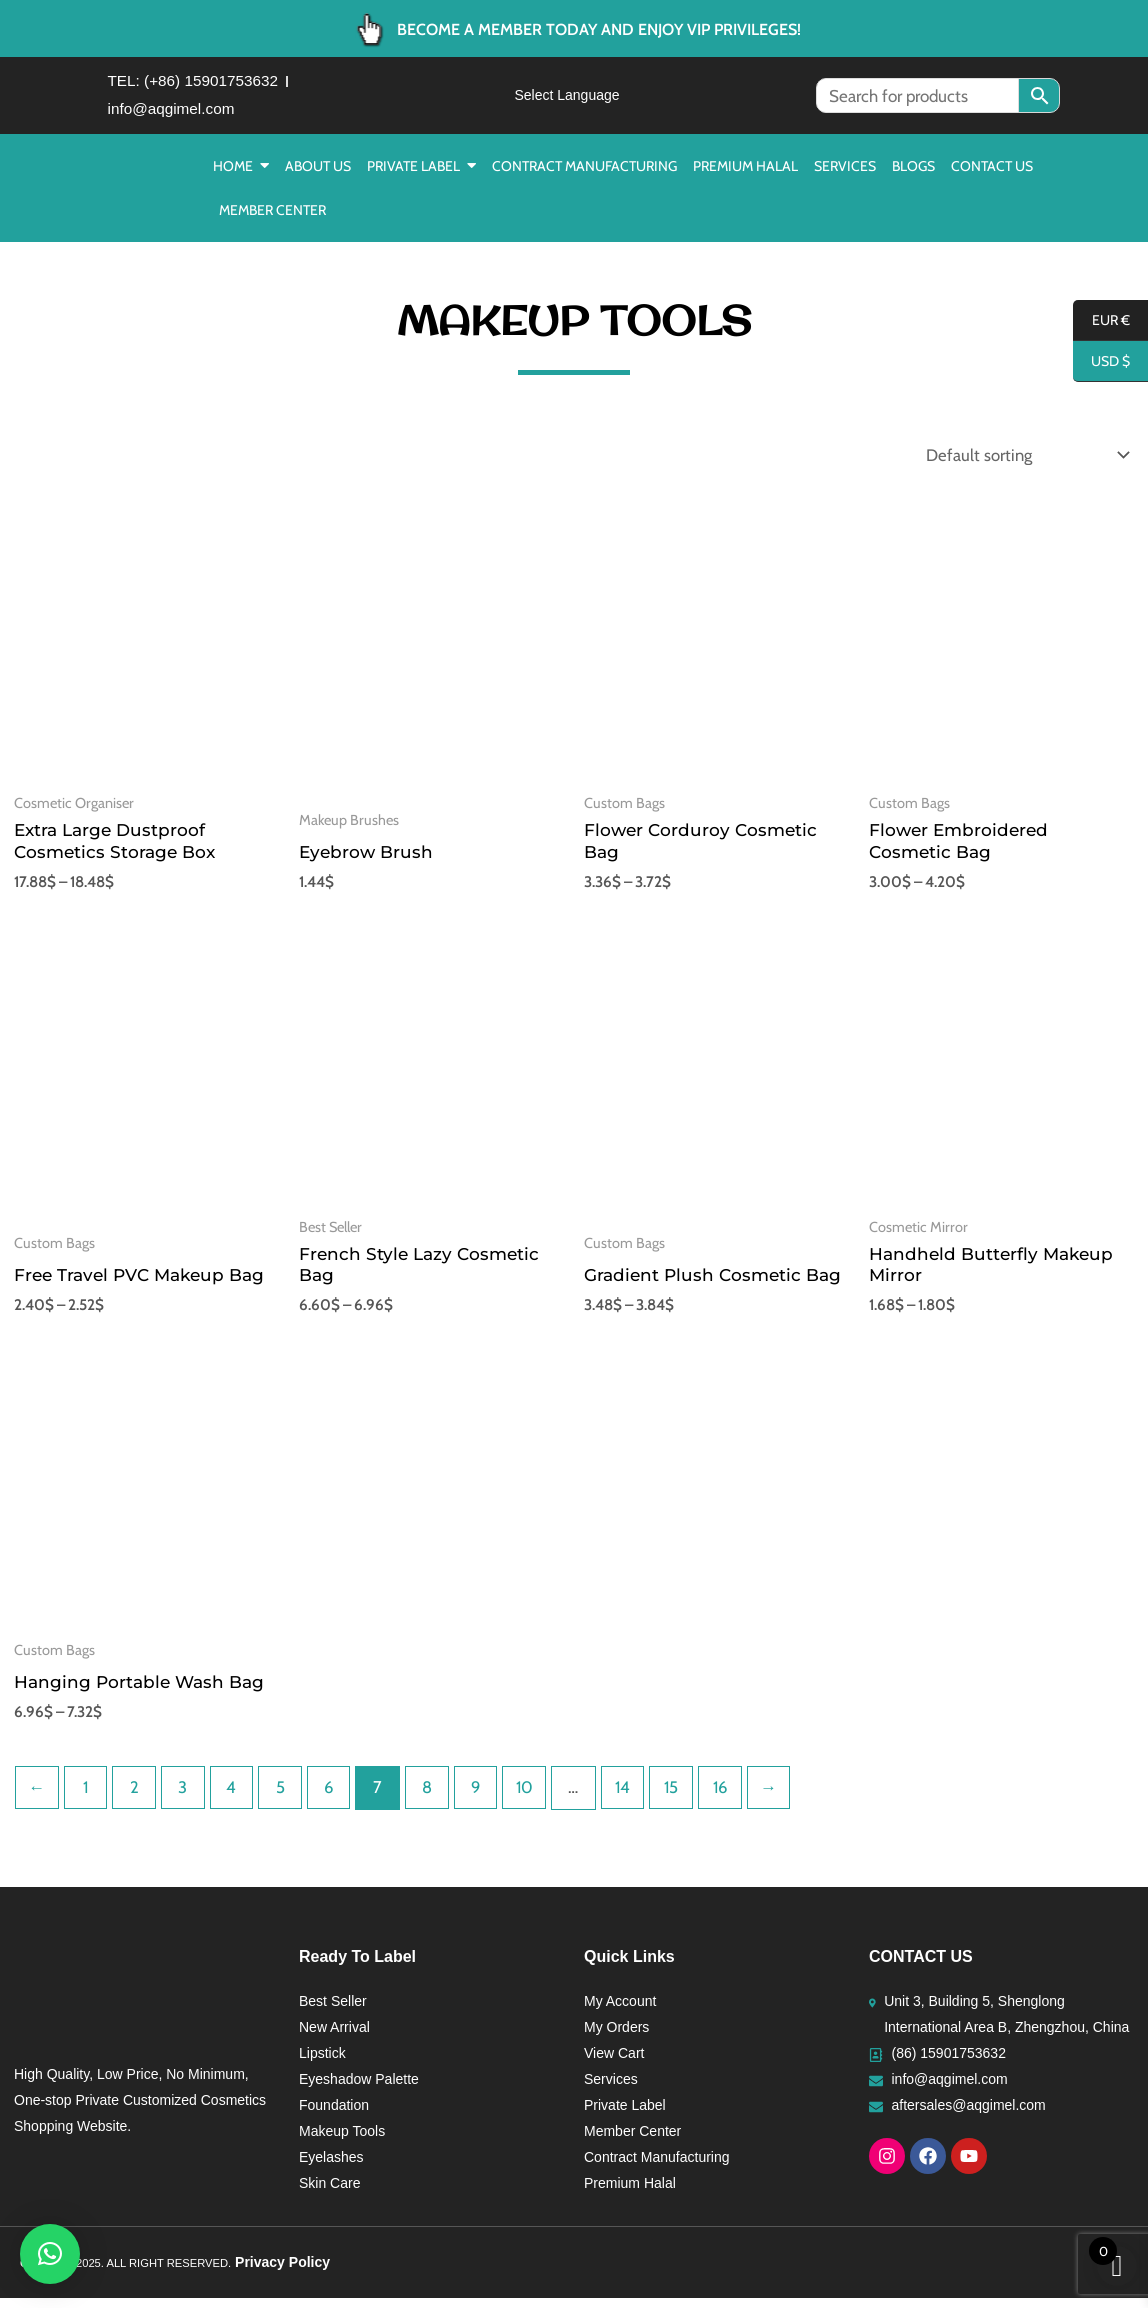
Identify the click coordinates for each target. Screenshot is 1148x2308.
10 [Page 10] (533, 1797)
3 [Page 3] (185, 1797)
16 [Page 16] (731, 1797)
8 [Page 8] (433, 1797)
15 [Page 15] (681, 1797)
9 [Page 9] (483, 1797)
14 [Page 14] (632, 1797)
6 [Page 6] (334, 1797)
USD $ (1101, 362)
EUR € (1101, 321)
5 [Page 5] (284, 1797)
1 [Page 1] (87, 1797)
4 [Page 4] (235, 1797)
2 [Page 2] (136, 1797)
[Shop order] (1021, 462)
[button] (50, 2254)
